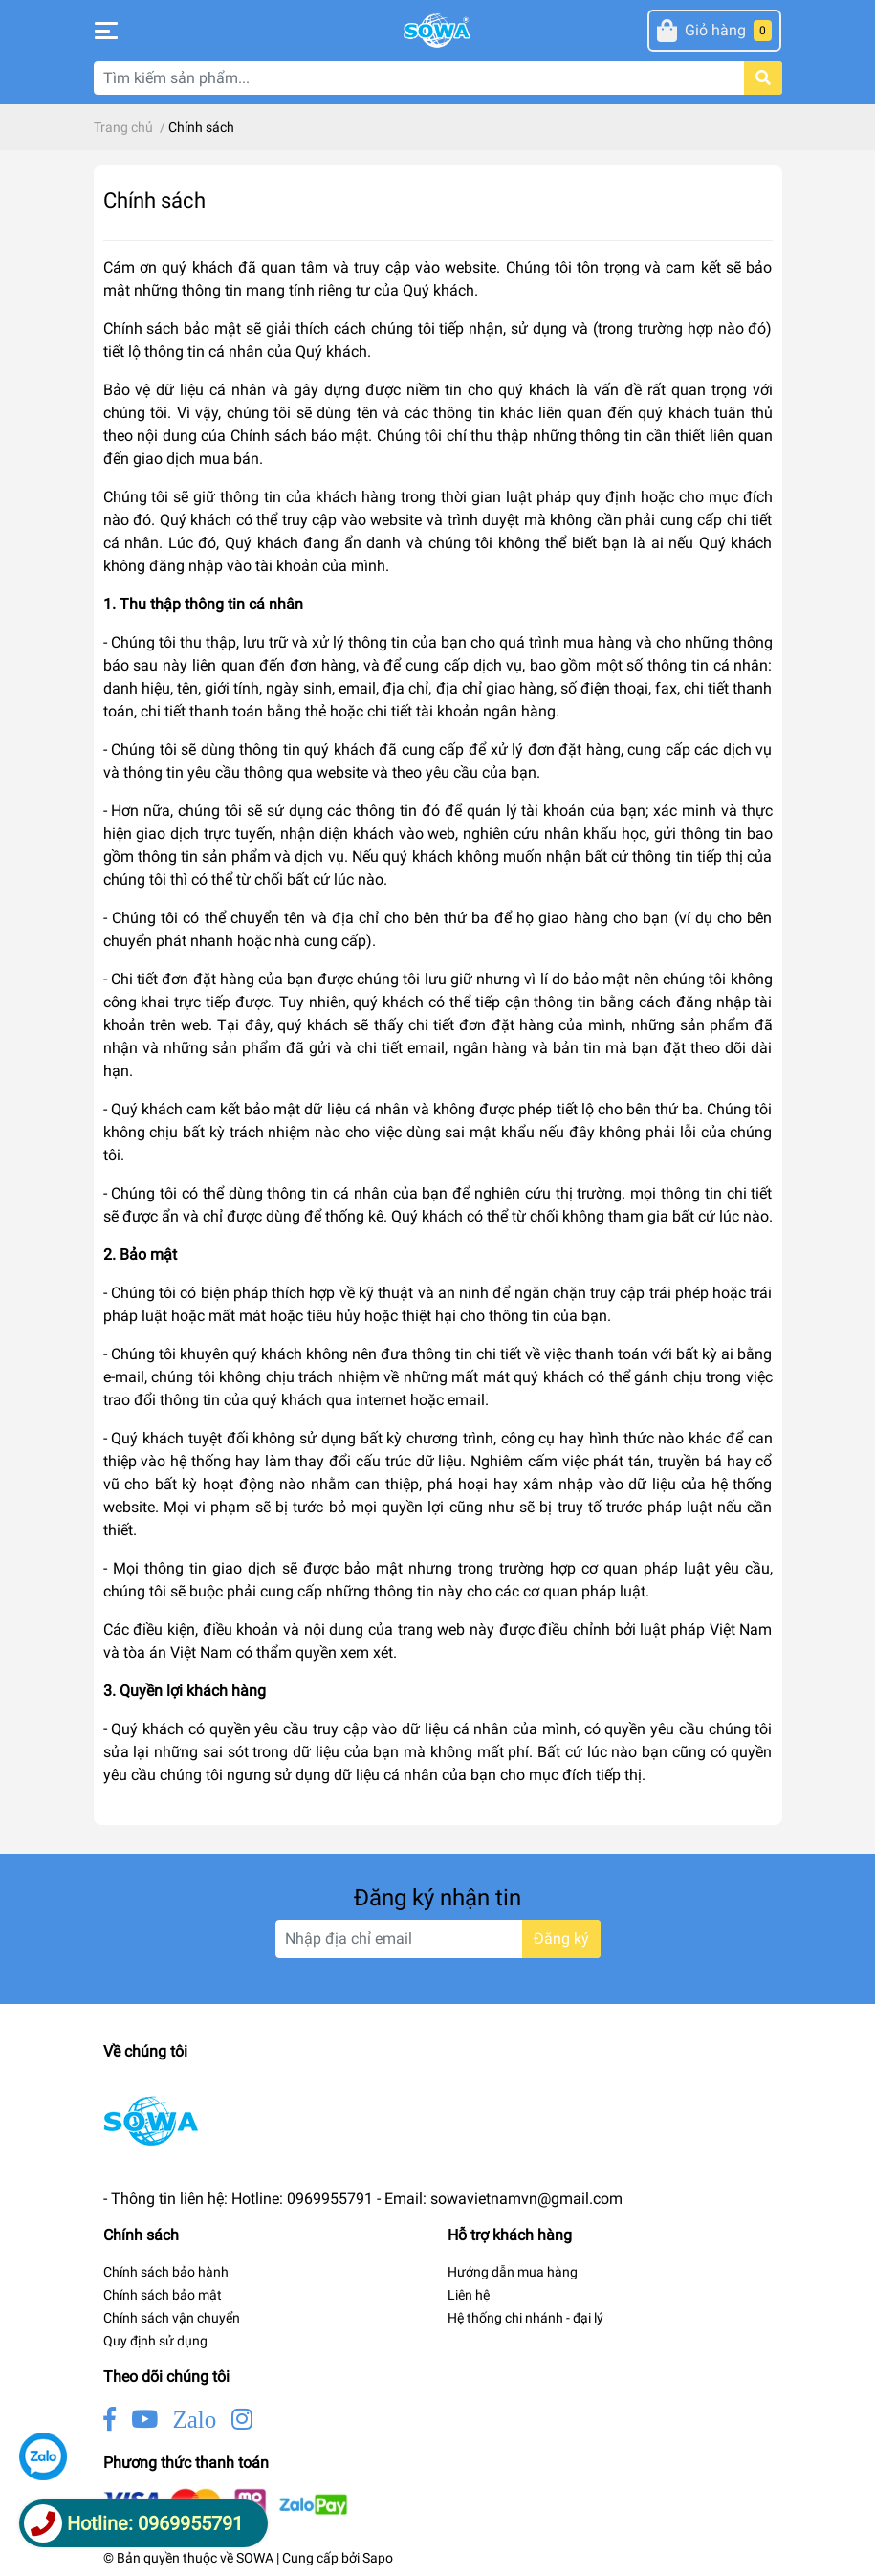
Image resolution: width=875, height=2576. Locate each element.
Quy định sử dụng (155, 2340)
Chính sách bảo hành (166, 2271)
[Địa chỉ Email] (438, 1939)
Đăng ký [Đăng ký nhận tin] (561, 1938)
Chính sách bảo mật (162, 2294)
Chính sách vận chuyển (171, 2317)
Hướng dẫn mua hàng (513, 2271)
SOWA (254, 2557)
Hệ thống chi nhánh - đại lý (525, 2317)
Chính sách (154, 199)
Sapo (377, 2557)
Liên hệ (469, 2294)
